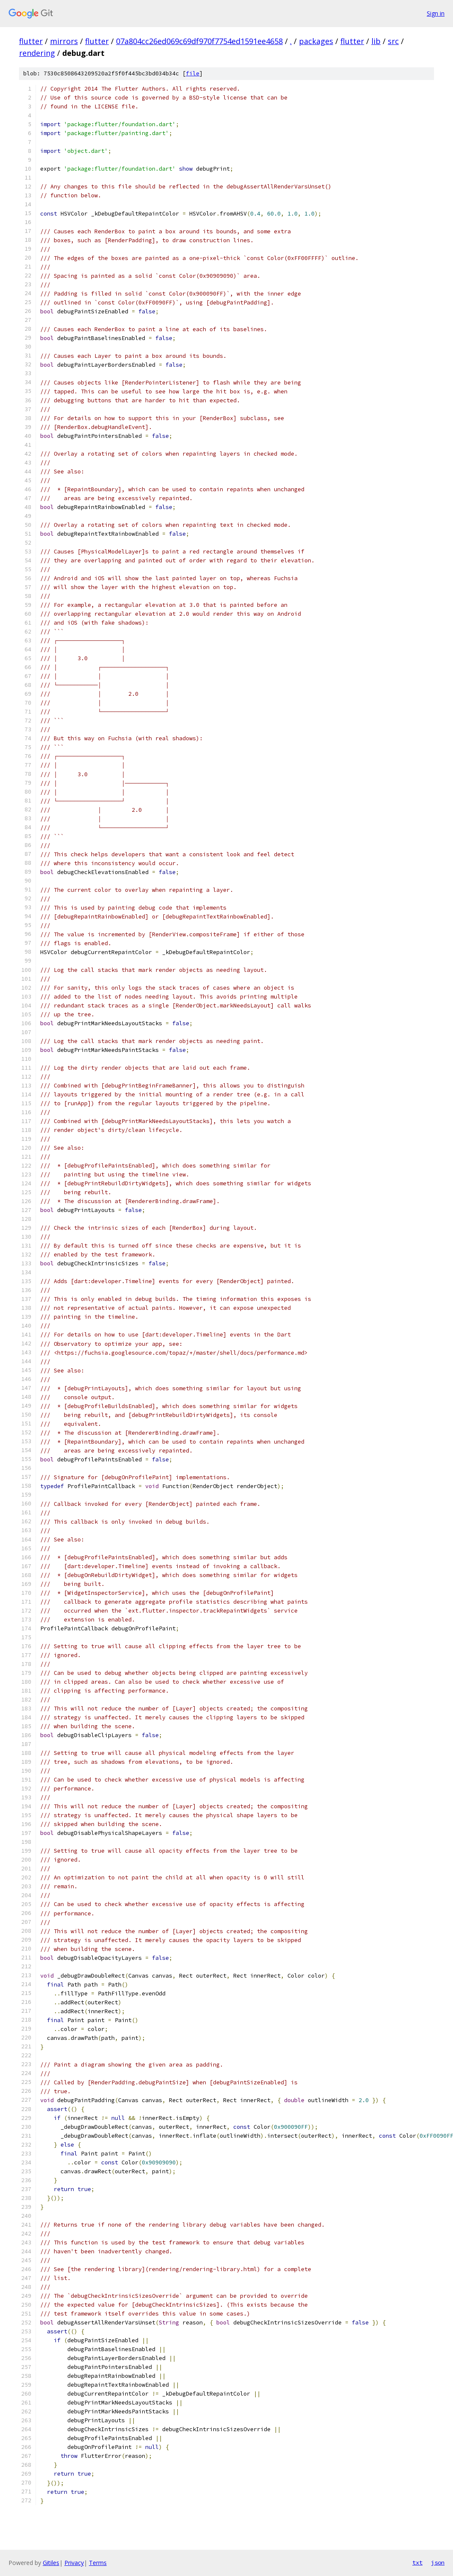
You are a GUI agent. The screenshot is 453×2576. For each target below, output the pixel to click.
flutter (31, 41)
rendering (37, 53)
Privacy (74, 2563)
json (438, 2562)
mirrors (64, 41)
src (393, 41)
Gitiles (51, 2563)
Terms (98, 2563)
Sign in (436, 13)
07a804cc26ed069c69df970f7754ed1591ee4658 (199, 41)
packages (316, 41)
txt (417, 2562)
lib (376, 41)
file (192, 73)
